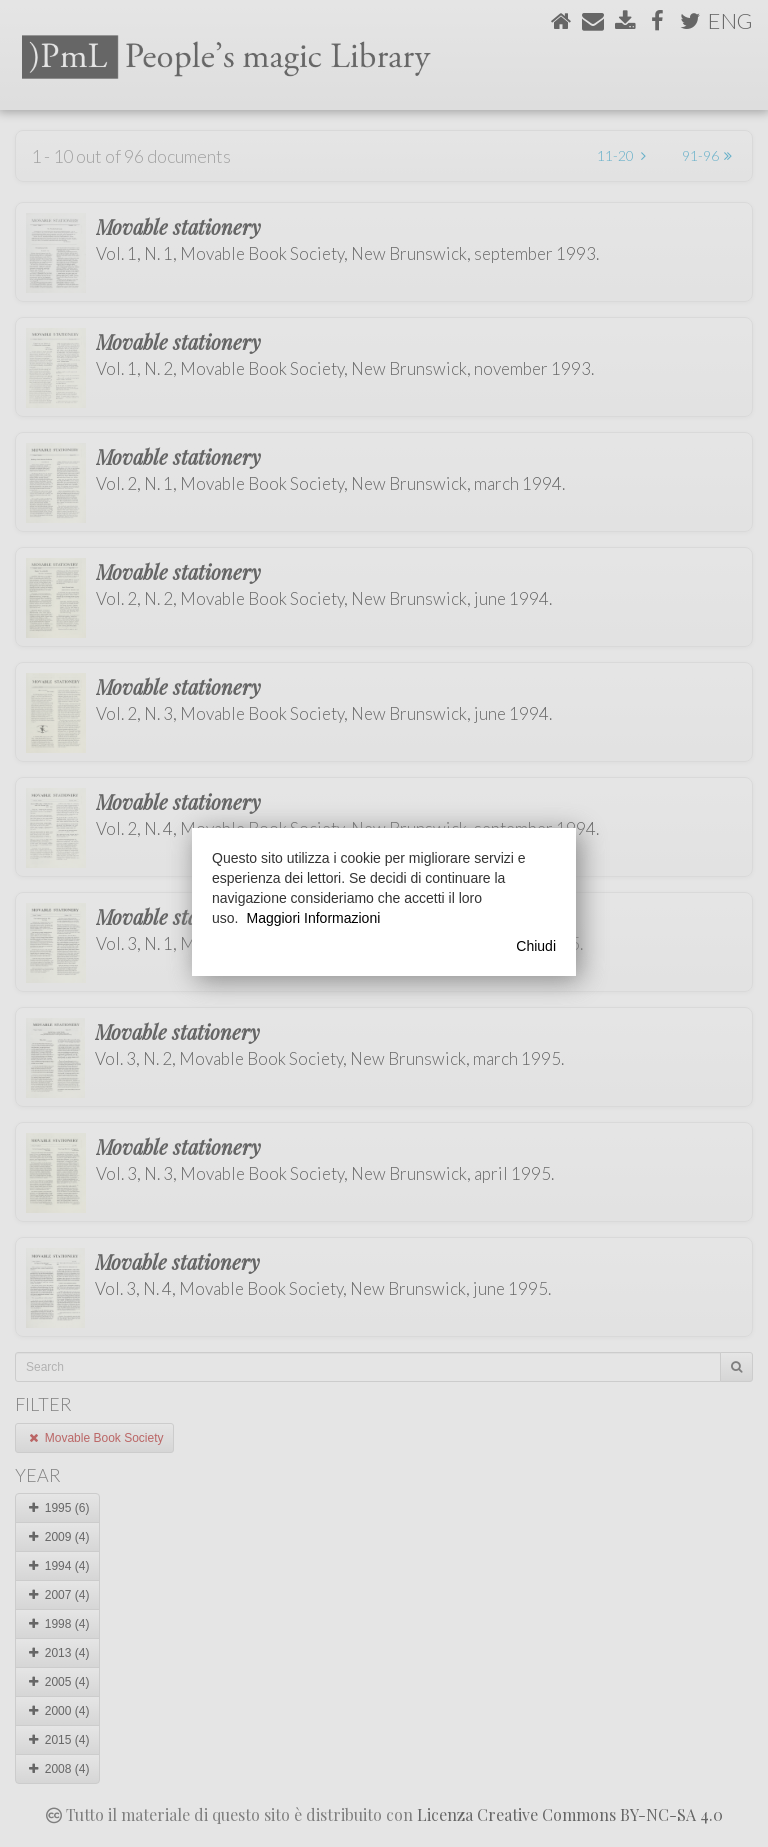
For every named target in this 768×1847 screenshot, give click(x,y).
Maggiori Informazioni (313, 918)
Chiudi (536, 946)
